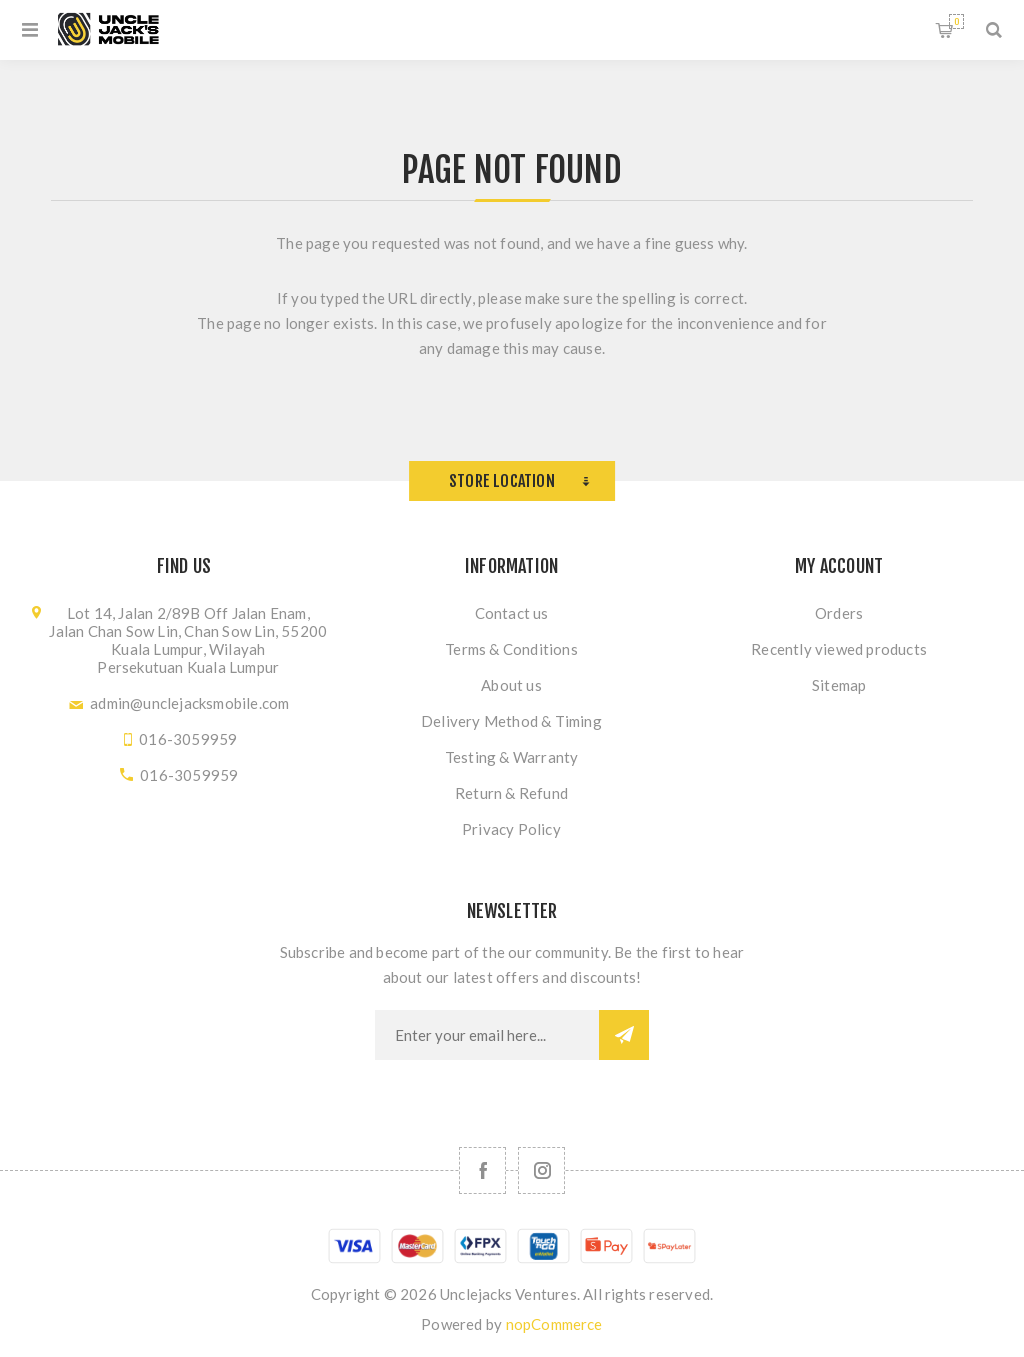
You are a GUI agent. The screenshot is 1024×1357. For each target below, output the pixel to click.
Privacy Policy (511, 829)
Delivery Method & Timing (511, 721)
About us (511, 685)
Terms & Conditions (511, 649)
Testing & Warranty (512, 757)
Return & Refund (511, 793)
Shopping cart (956, 21)
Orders (839, 613)
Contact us (512, 613)
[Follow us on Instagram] (541, 1170)
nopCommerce (554, 1324)
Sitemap (839, 685)
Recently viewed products (839, 649)
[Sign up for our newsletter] (487, 1035)
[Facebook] (482, 1170)
